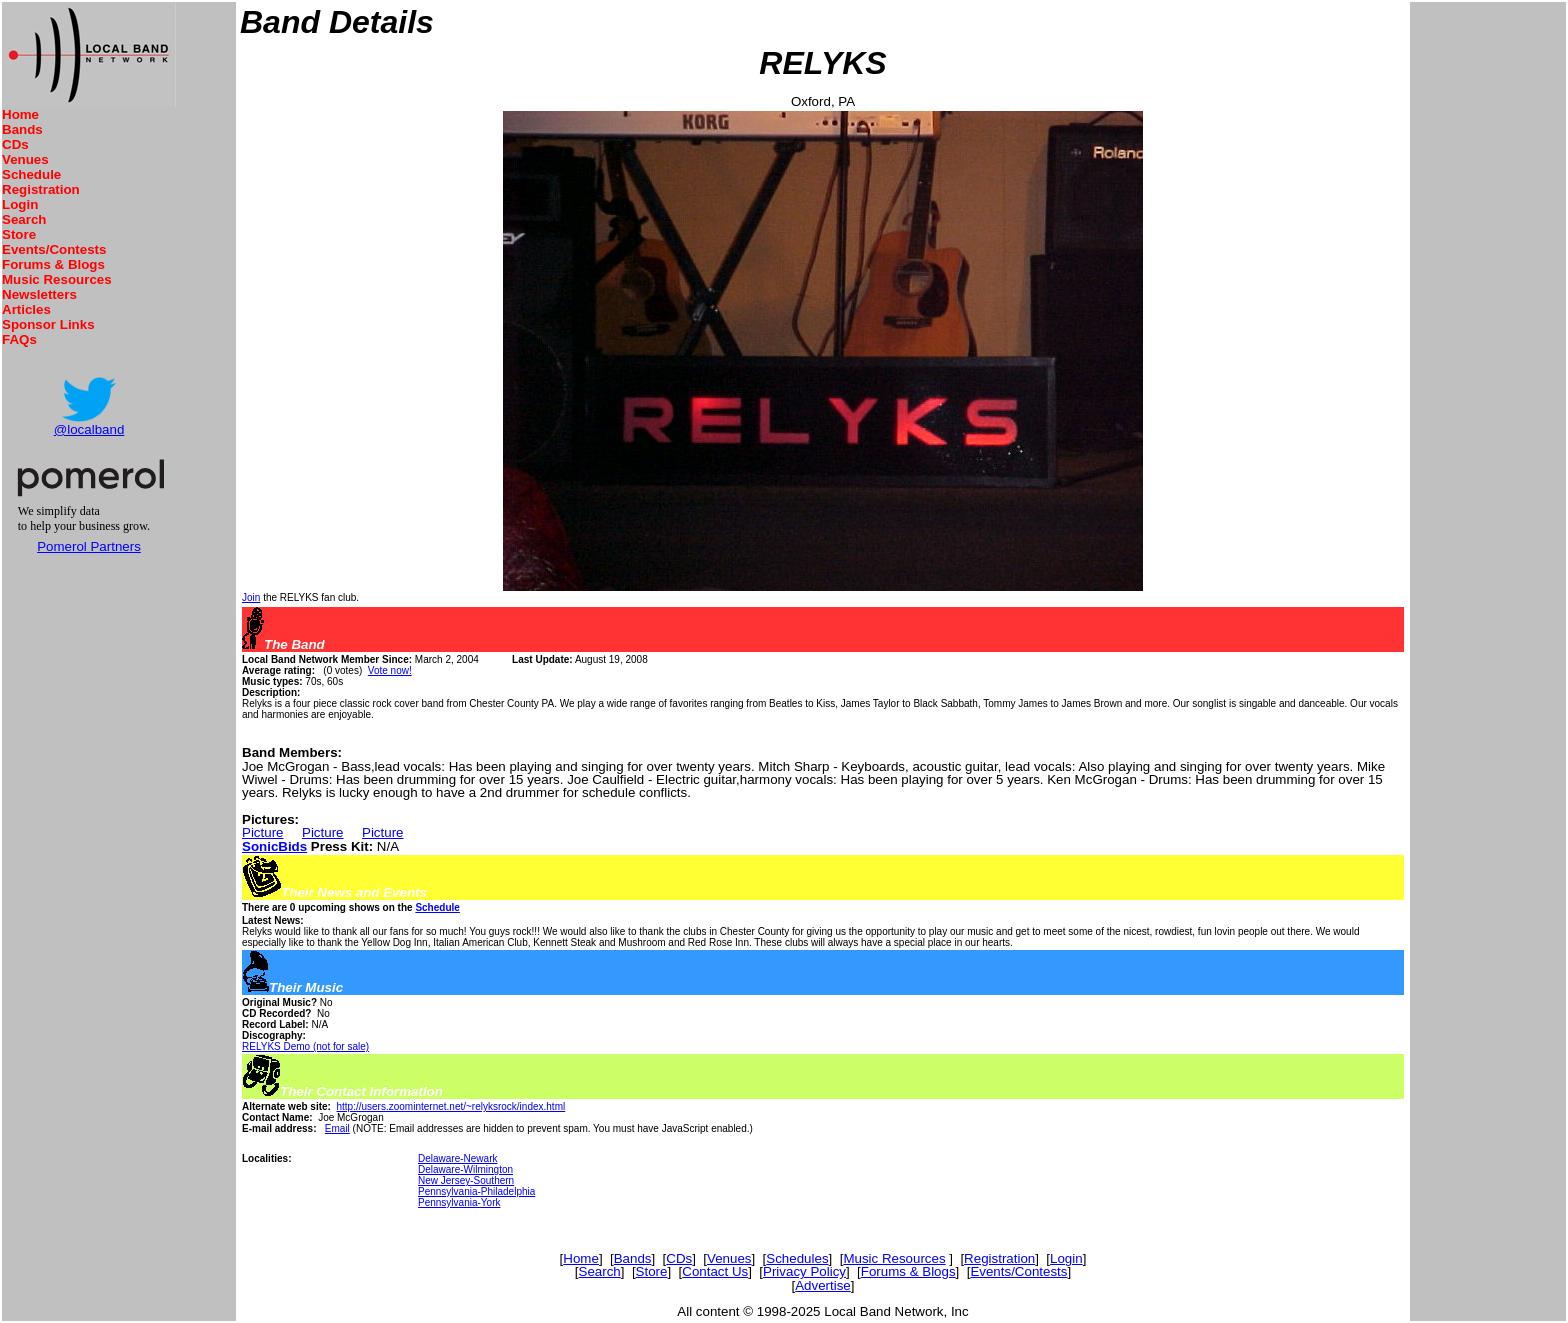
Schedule (31, 174)
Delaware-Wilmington (465, 1169)
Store (19, 234)
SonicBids (274, 846)
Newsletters (39, 294)
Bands (22, 129)
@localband (89, 429)
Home (20, 114)
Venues (25, 159)
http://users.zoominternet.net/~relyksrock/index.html (450, 1106)
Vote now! (390, 670)
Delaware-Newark (457, 1158)
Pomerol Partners (89, 546)
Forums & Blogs (53, 264)
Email (337, 1128)
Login (20, 204)
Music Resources (57, 279)
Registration (41, 189)
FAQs (19, 339)
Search (24, 219)
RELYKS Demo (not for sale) (305, 1046)
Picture (262, 832)
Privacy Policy (804, 1271)
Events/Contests (54, 249)
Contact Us (715, 1271)
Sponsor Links (48, 324)
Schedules (797, 1258)
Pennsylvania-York (459, 1202)
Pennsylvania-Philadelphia (476, 1191)
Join (251, 597)
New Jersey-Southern (466, 1180)
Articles (26, 309)
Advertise (823, 1285)
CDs (15, 144)
